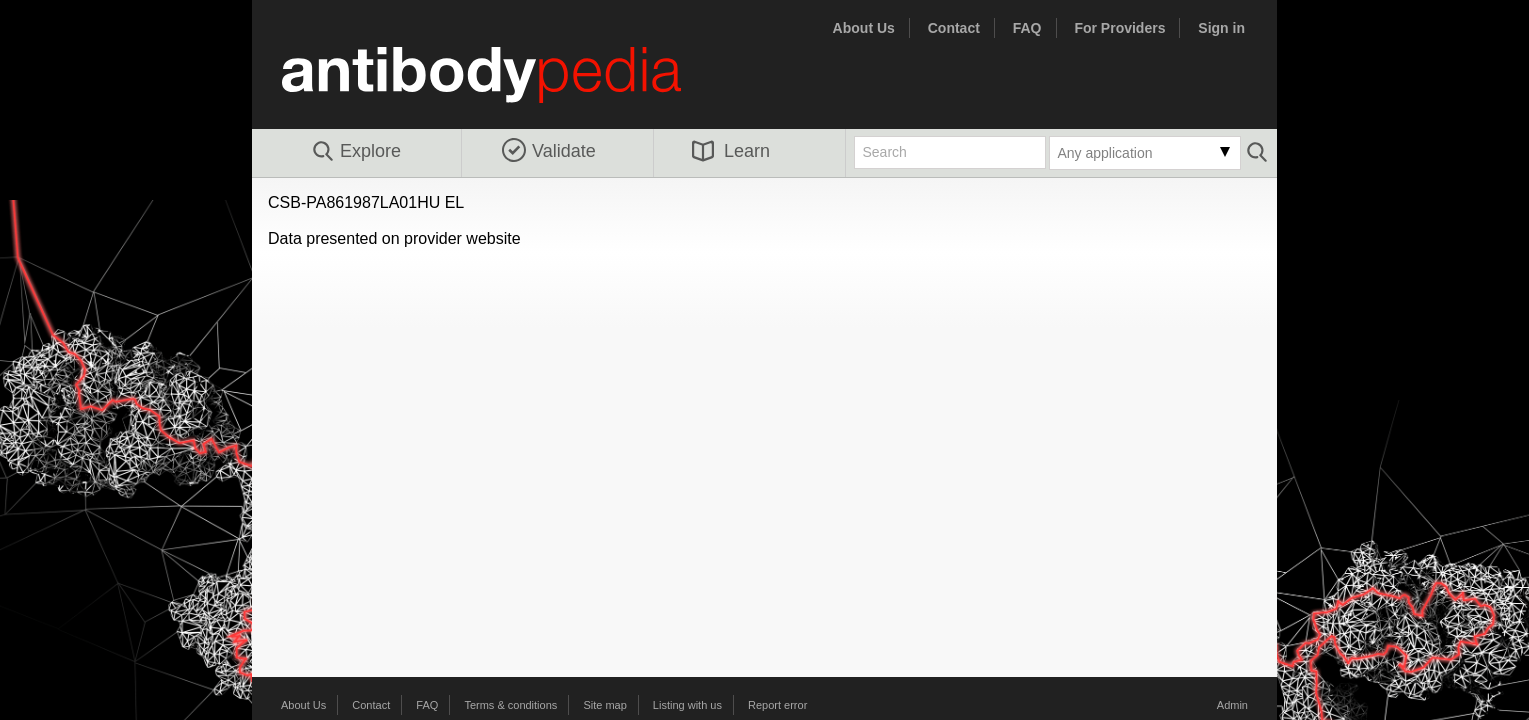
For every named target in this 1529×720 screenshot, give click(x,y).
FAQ (1027, 28)
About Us (864, 28)
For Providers (1119, 28)
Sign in (1221, 28)
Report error (777, 705)
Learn (731, 151)
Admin (1232, 705)
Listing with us (687, 705)
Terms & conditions (510, 705)
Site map (604, 705)
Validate (549, 151)
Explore (355, 152)
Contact (954, 28)
